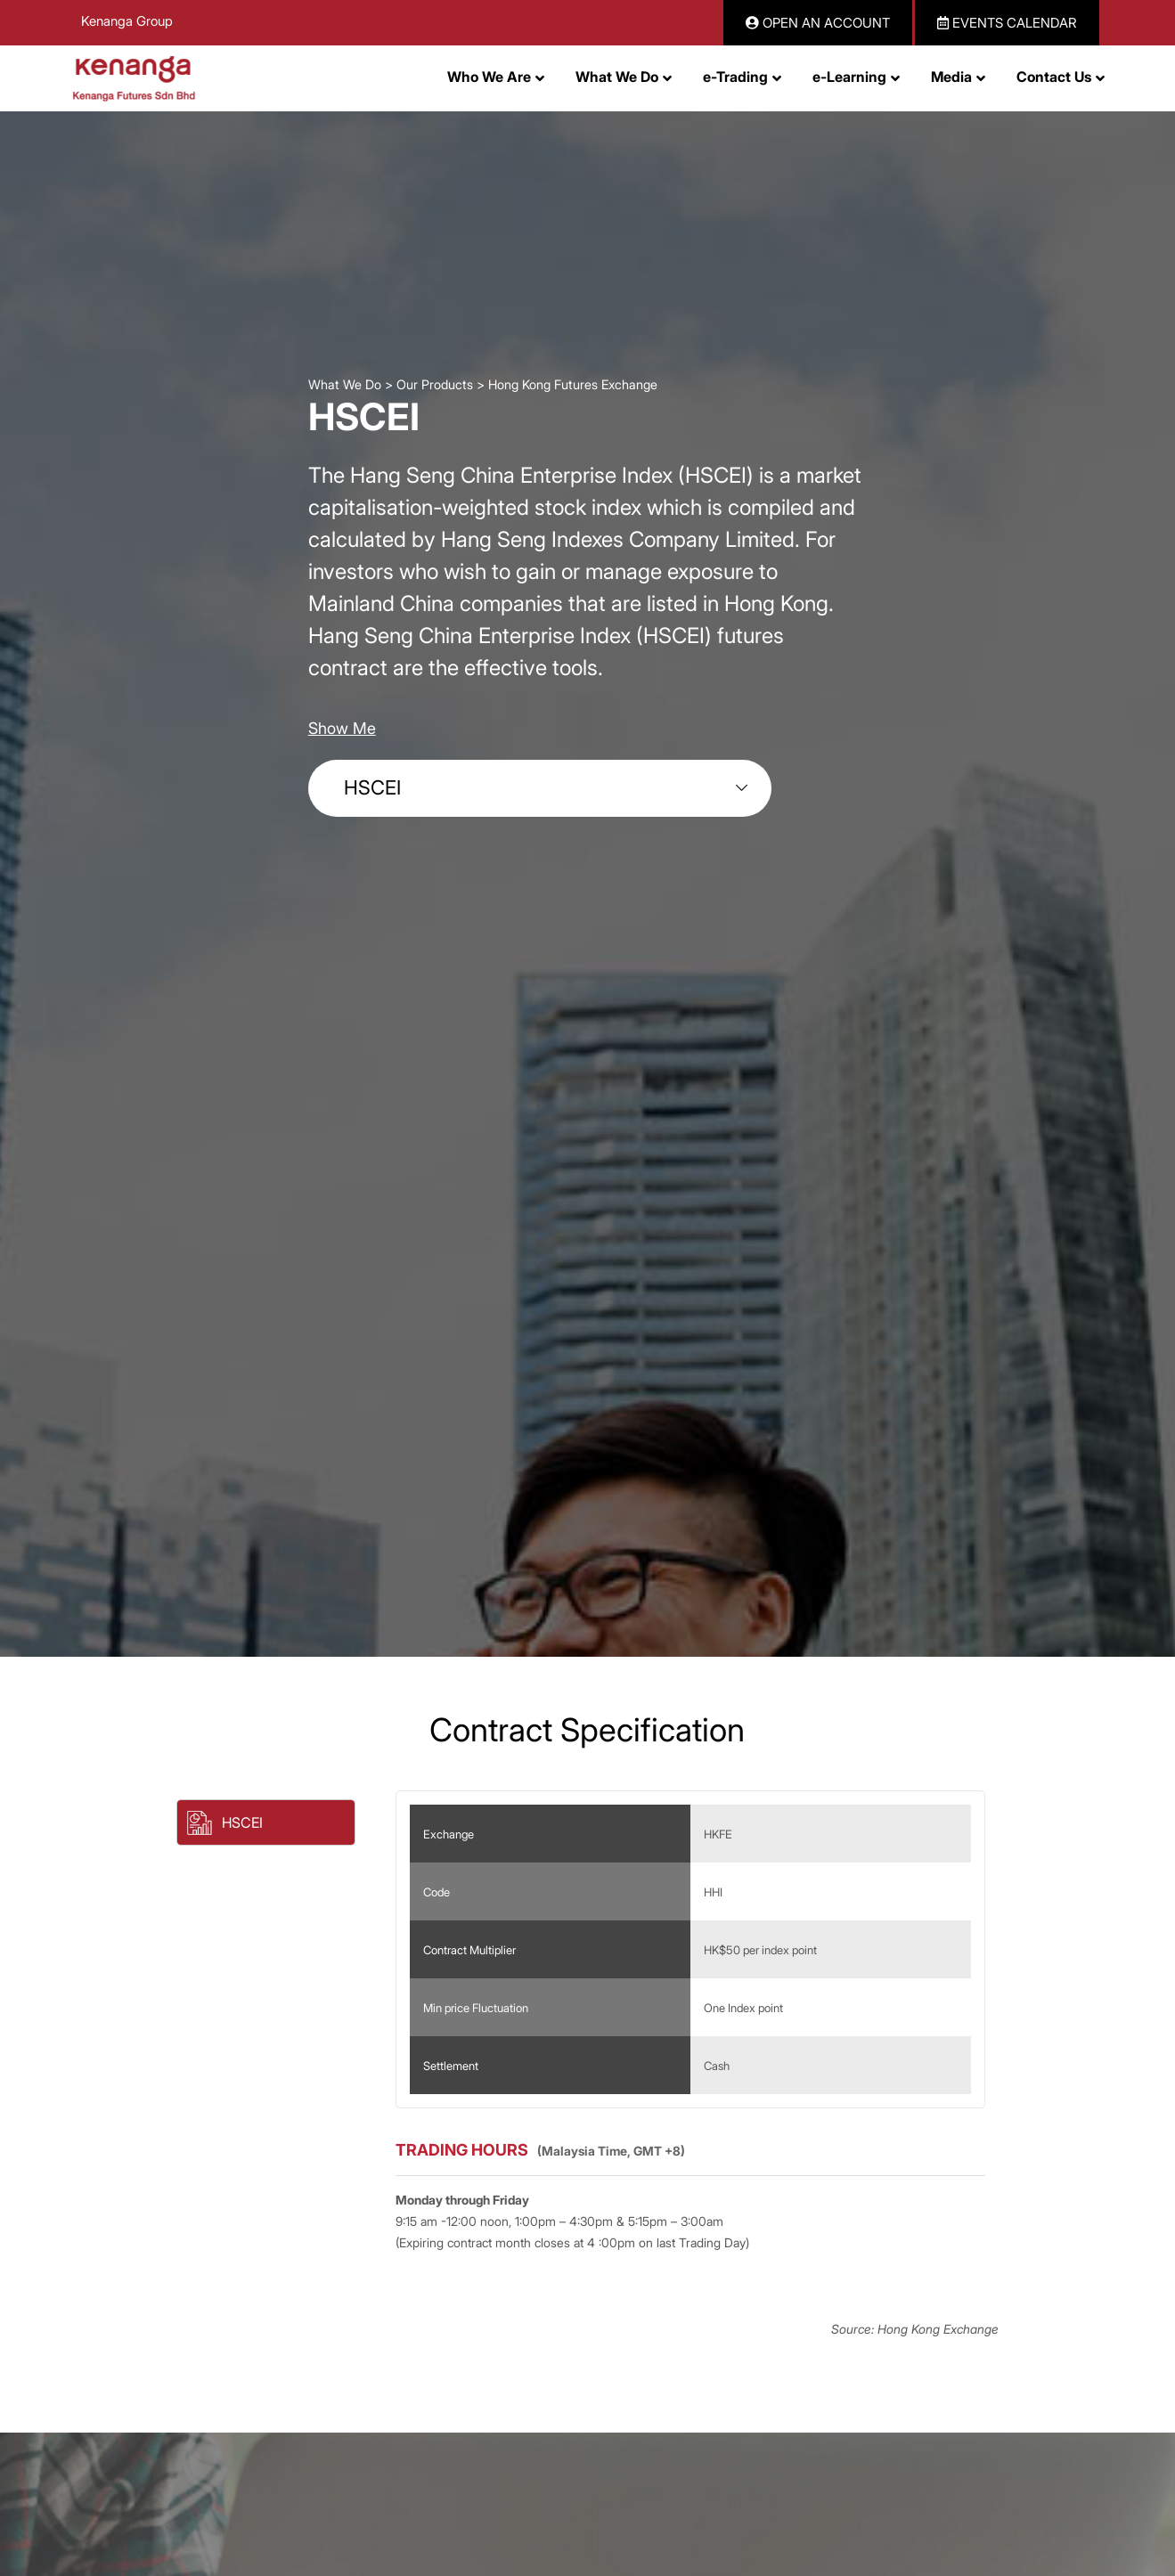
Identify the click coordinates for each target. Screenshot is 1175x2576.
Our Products (434, 384)
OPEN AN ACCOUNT (818, 22)
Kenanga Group (127, 20)
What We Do (344, 384)
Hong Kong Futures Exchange (572, 384)
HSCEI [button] (242, 1822)
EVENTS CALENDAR (1007, 22)
